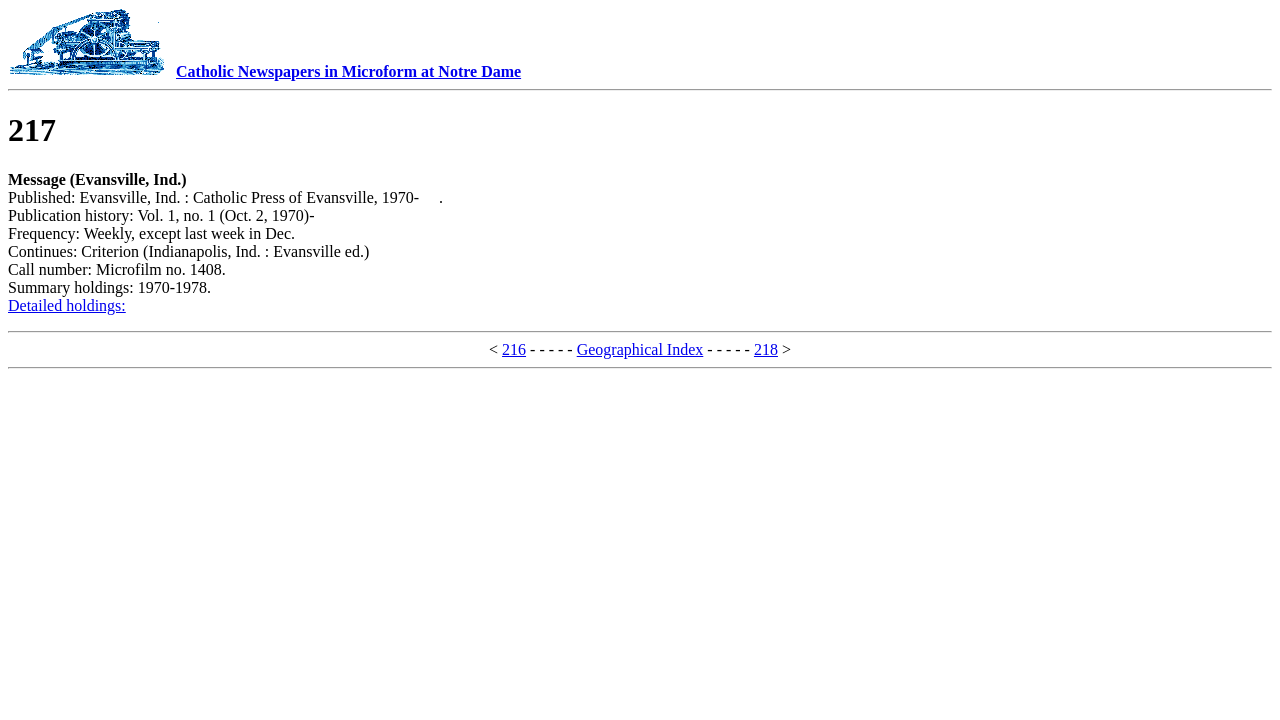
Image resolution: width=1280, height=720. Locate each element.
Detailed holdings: (67, 305)
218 (766, 349)
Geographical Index (640, 349)
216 (514, 349)
